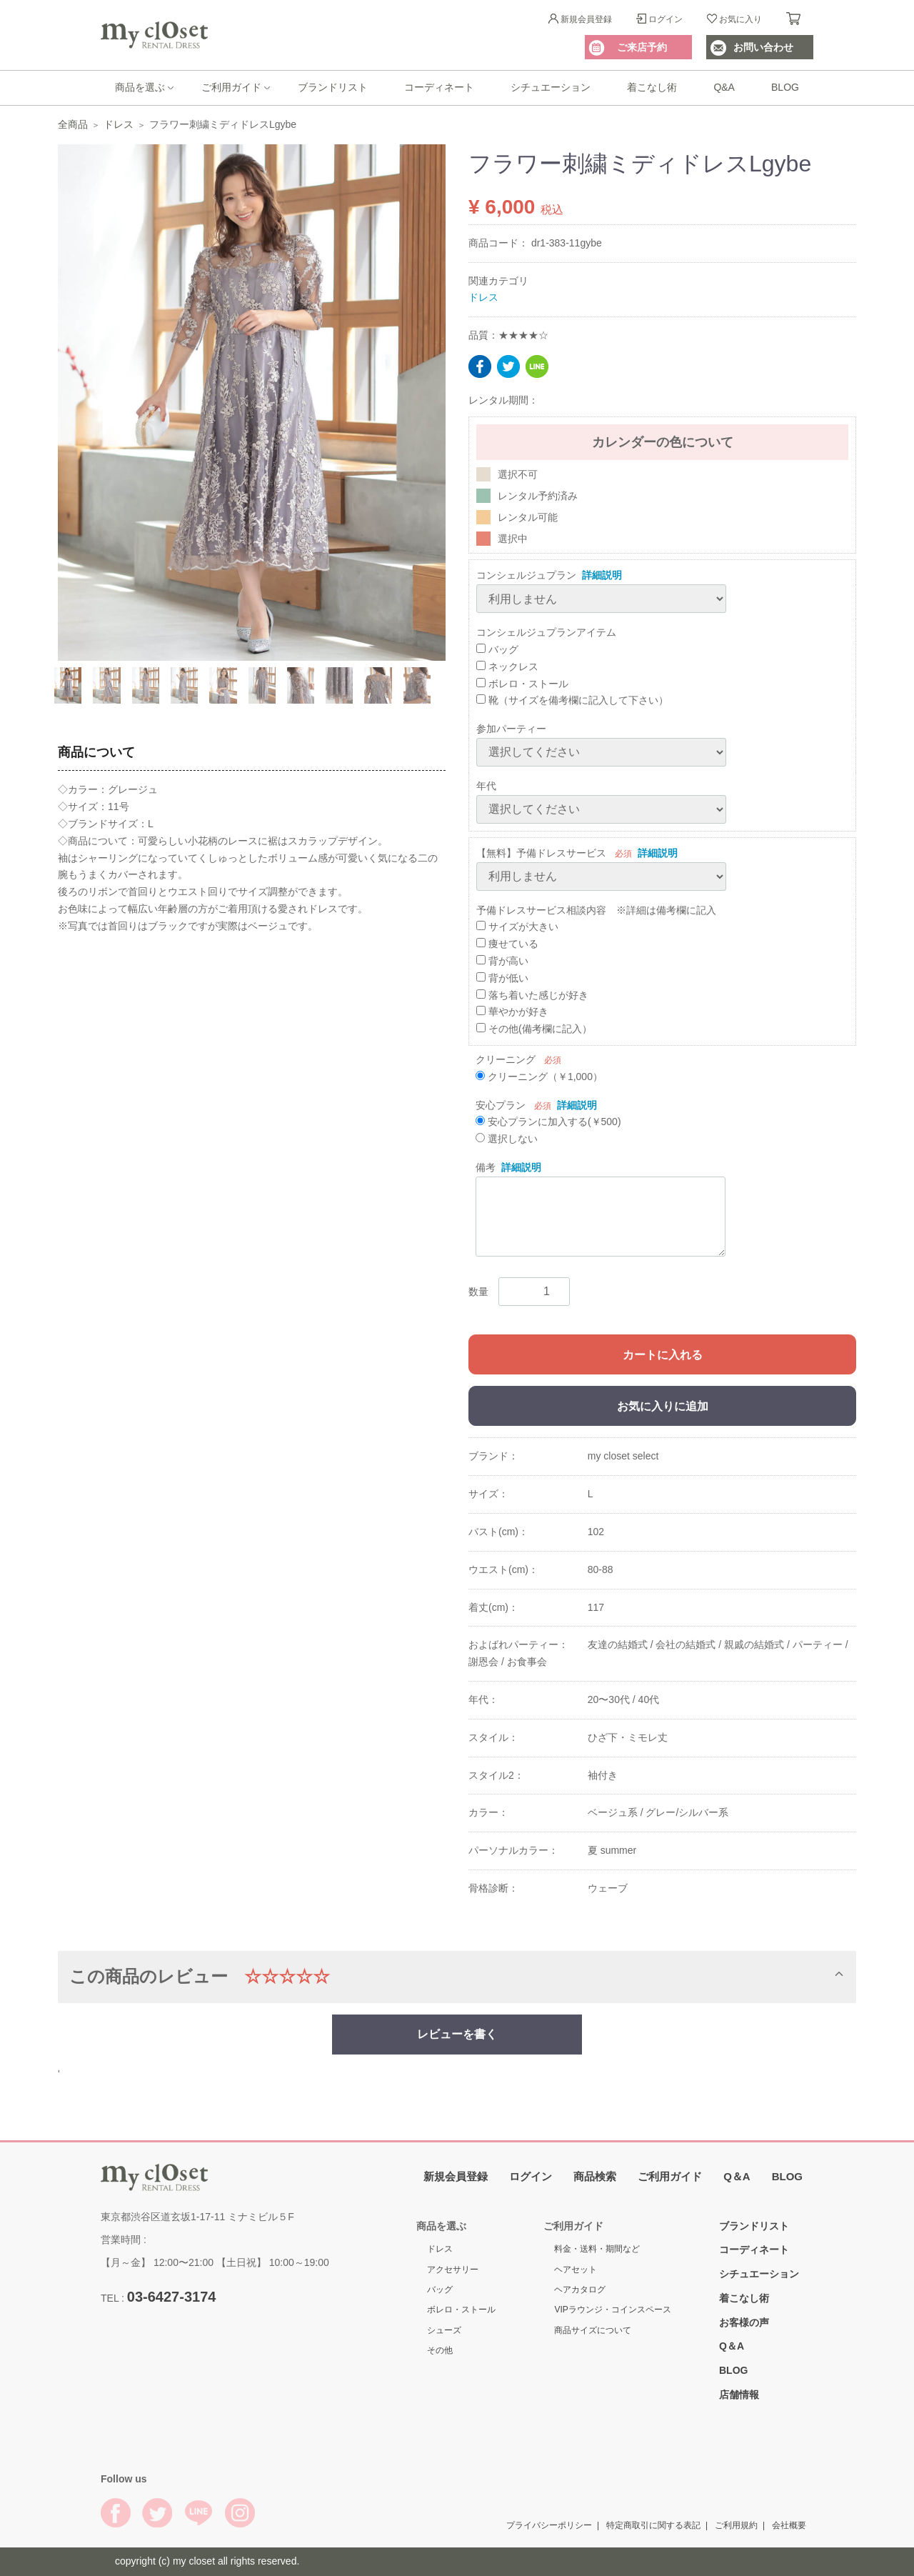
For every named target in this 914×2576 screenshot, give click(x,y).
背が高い (502, 961)
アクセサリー (452, 2270)
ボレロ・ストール (522, 683)
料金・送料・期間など (597, 2249)
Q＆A (736, 2176)
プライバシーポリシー (549, 2525)
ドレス (119, 124)
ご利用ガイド (231, 87)
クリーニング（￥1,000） (539, 1076)
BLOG (785, 87)
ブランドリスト (333, 87)
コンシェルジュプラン (526, 575)
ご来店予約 (642, 47)
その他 (440, 2350)
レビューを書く (457, 2033)
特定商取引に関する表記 (653, 2525)
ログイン (665, 19)
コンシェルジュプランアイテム (546, 632)
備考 (486, 1166)
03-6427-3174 (171, 2296)
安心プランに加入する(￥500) (548, 1121)
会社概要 (789, 2525)
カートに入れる (663, 1355)
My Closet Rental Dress (154, 35)
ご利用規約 (736, 2525)
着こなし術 (652, 87)
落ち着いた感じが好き (532, 994)
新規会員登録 (586, 19)
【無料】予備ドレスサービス (541, 852)
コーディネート (439, 87)
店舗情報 (739, 2394)
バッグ (497, 649)
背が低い (502, 977)
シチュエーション (551, 87)
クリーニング (506, 1059)
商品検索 (594, 2176)
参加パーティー (511, 728)
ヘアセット (575, 2270)
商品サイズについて (592, 2330)
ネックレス (507, 666)
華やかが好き (512, 1011)
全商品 (73, 124)
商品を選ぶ (140, 87)
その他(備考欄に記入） (534, 1028)
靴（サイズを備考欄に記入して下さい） (572, 700)
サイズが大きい (517, 926)
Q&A (724, 87)
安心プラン (501, 1104)
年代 (486, 786)
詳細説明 (602, 575)
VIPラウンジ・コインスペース (612, 2310)
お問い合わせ (763, 47)
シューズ (444, 2330)
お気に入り (740, 19)
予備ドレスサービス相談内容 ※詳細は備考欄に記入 (596, 909)
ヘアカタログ (580, 2290)
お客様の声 (744, 2322)
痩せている (507, 943)
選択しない (507, 1138)
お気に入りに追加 (662, 1406)
